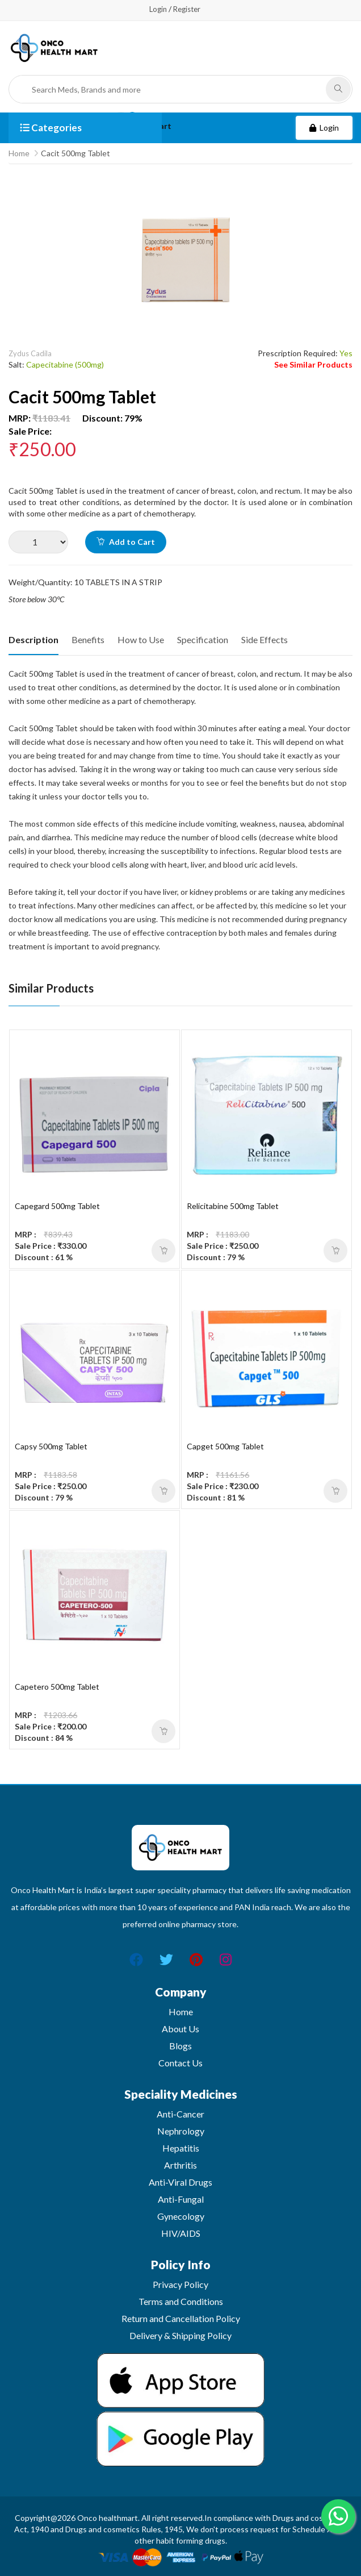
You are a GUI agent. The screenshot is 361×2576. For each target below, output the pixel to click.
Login (158, 9)
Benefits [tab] (88, 639)
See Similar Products (313, 364)
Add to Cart (125, 542)
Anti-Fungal (181, 2199)
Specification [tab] (202, 639)
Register (186, 9)
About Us (180, 2028)
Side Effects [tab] (264, 639)
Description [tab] (33, 639)
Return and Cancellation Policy (180, 2318)
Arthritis (180, 2165)
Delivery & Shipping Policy (180, 2335)
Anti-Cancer (180, 2113)
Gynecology (180, 2216)
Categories (51, 128)
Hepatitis (180, 2148)
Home (19, 153)
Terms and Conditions (180, 2301)
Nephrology (180, 2130)
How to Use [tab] (140, 639)
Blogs (180, 2045)
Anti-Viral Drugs (180, 2182)
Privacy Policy (180, 2284)
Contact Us (180, 2062)
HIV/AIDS (180, 2233)
